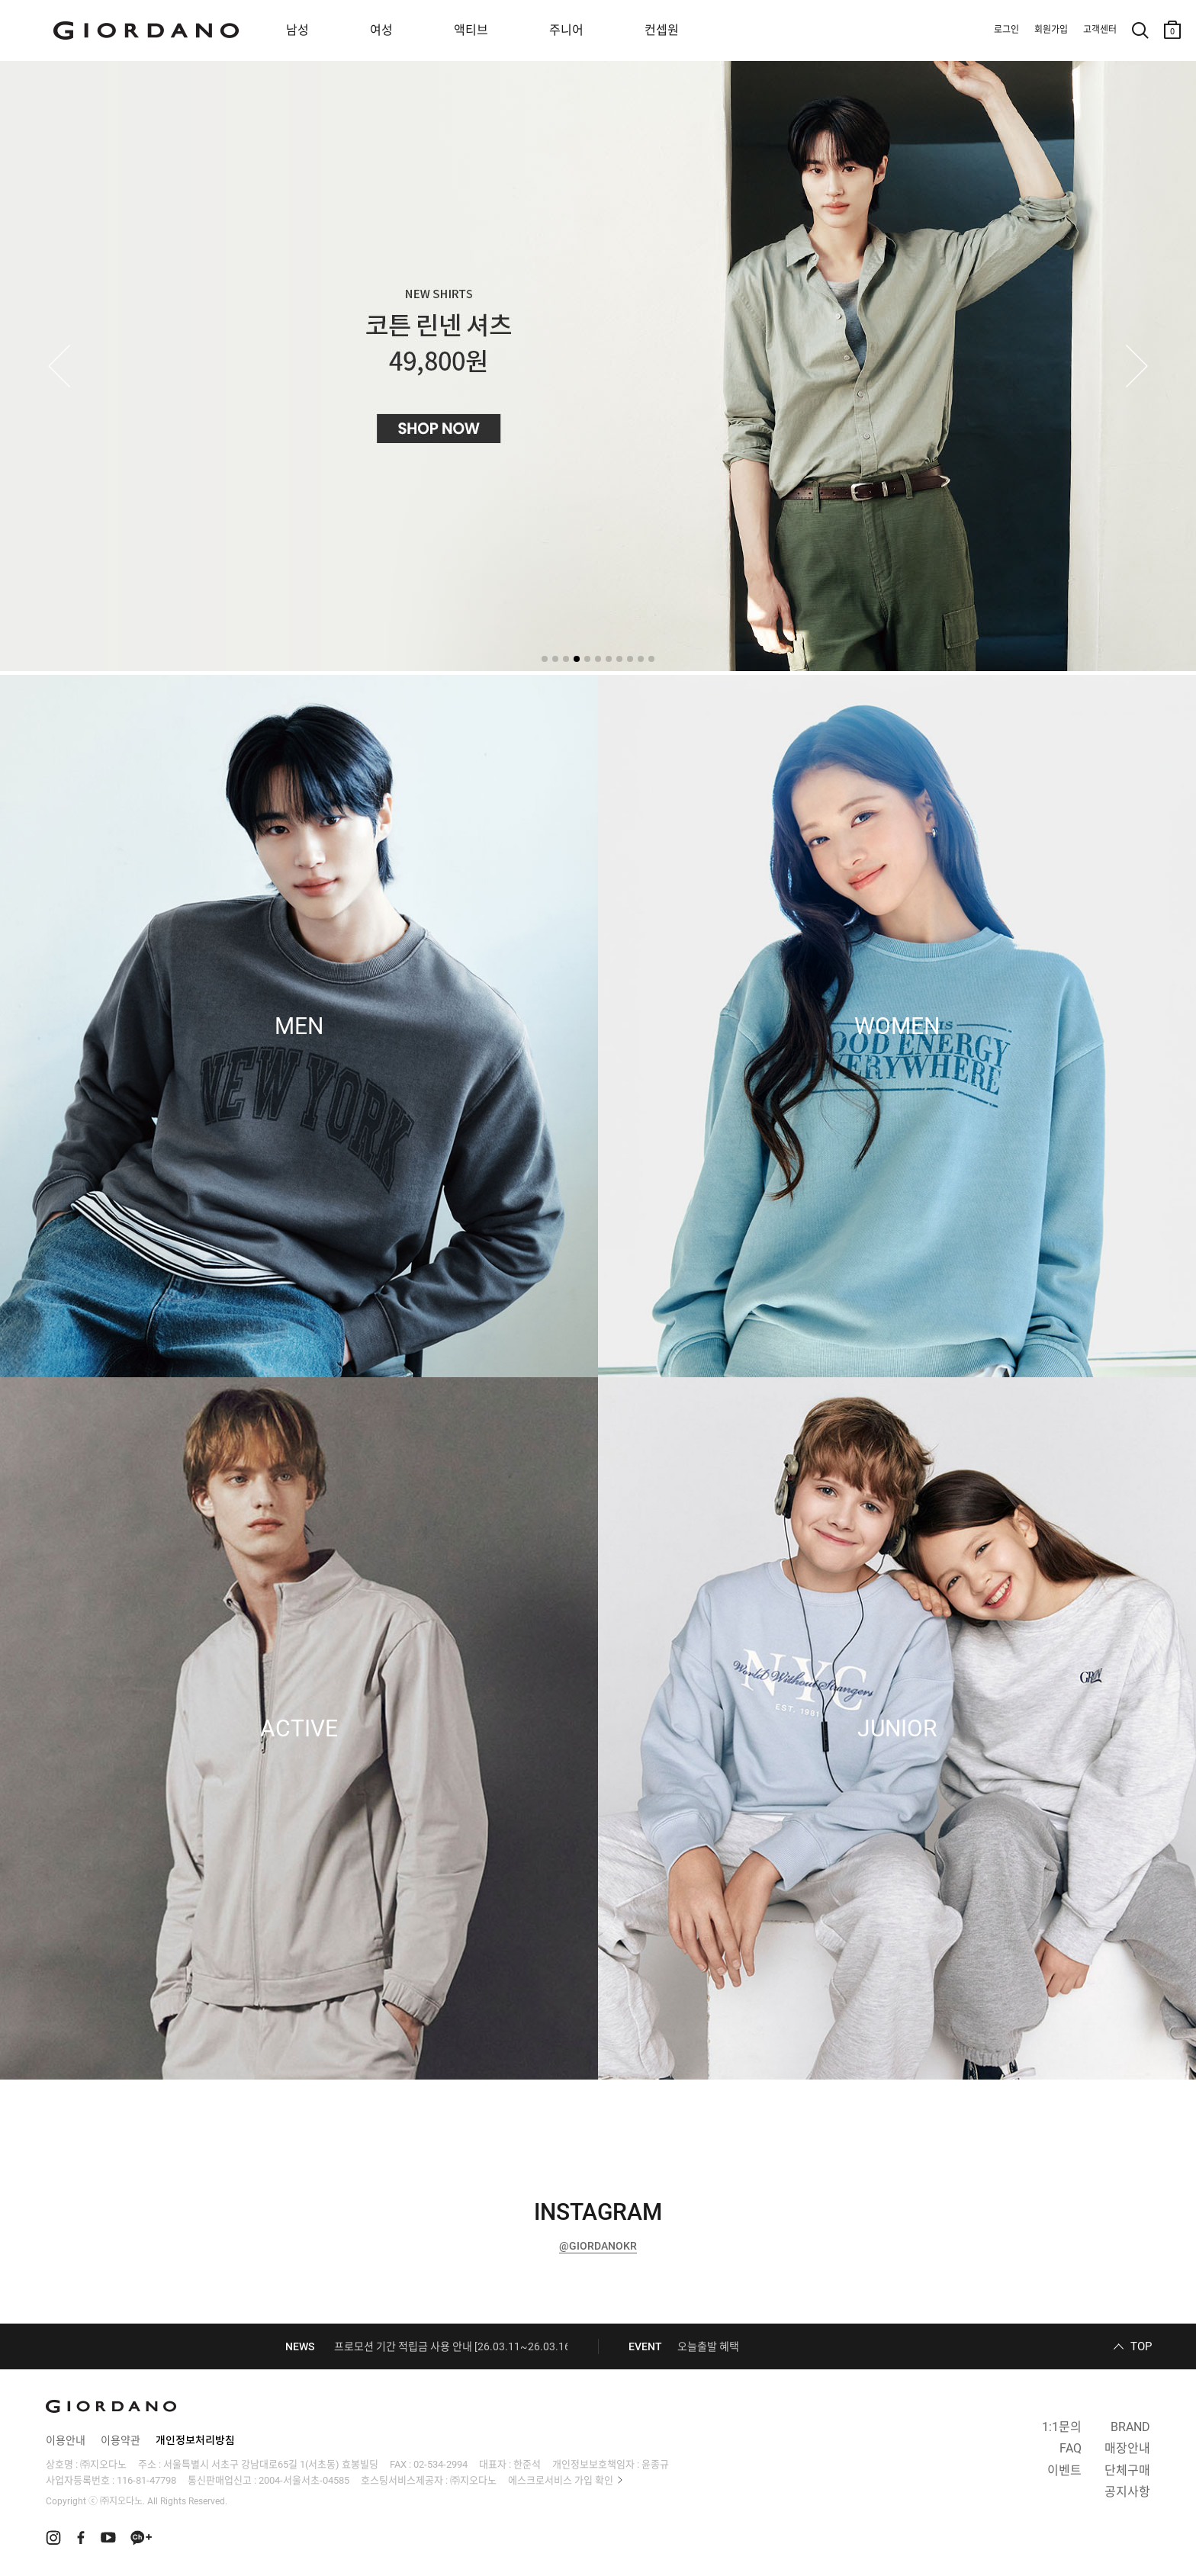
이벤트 (1064, 2470)
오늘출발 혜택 (708, 2346)
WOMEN (897, 1026)
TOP (1141, 2346)
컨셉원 (662, 30)
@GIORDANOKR (598, 2246)
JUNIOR (897, 1729)
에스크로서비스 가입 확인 (560, 2480)
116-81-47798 (146, 2480)
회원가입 (1051, 29)
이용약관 (120, 2440)
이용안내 (65, 2440)
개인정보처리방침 (195, 2440)
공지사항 (1127, 2491)
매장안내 (1127, 2448)
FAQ (1070, 2448)
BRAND (1130, 2427)
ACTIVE (299, 1729)
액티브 (471, 30)
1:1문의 (1062, 2427)
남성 (297, 30)
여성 (381, 30)
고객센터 (1100, 29)
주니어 (566, 30)
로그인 (1006, 29)
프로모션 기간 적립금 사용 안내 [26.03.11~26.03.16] (454, 2346)
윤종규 (655, 2464)
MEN (299, 1026)
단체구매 (1127, 2470)
